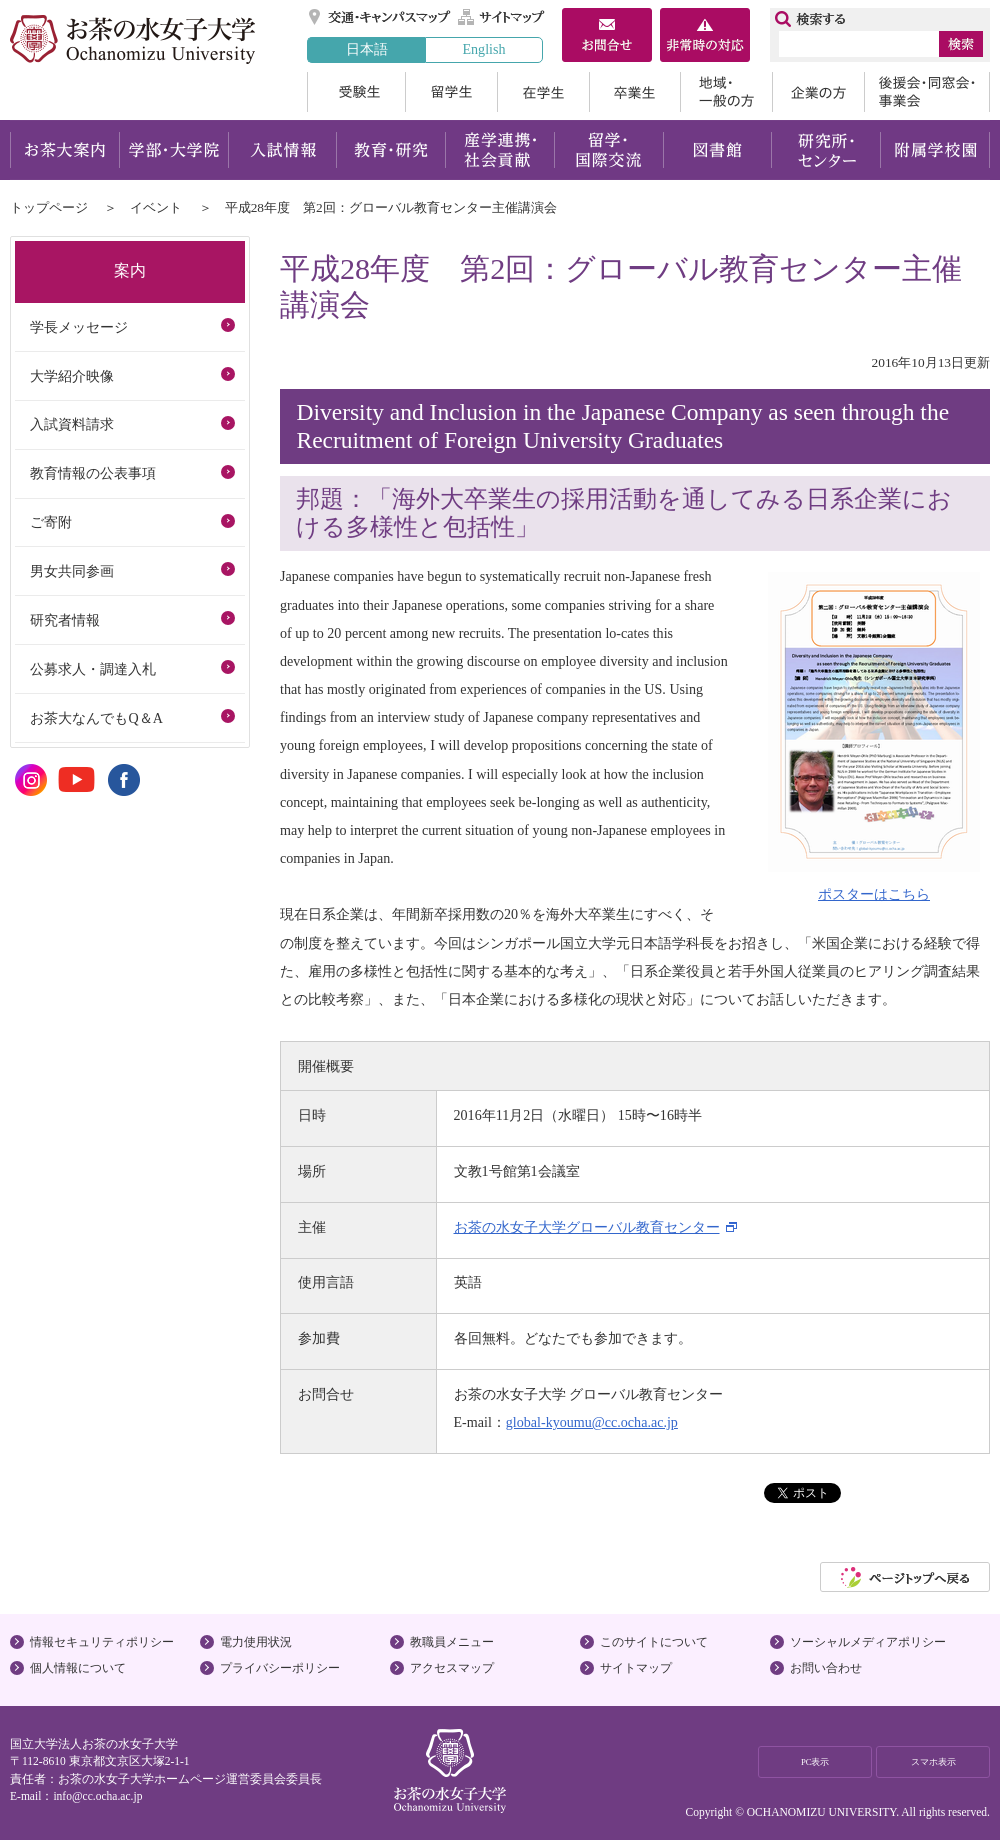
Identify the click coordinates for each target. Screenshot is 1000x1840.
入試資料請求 (72, 424)
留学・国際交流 (608, 150)
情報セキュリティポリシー (102, 1642)
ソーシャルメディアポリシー (868, 1642)
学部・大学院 (173, 150)
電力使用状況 (256, 1642)
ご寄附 (51, 522)
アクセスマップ (452, 1668)
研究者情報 (65, 620)
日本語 (367, 49)
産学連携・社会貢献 (499, 150)
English (483, 49)
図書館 (717, 150)
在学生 (543, 92)
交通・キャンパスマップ (380, 17)
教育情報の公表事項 (93, 473)
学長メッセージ (79, 327)
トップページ (49, 207)
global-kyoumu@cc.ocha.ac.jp (592, 1422)
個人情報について (78, 1668)
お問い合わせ (826, 1668)
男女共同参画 (72, 571)
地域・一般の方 (726, 92)
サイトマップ (502, 17)
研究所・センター (826, 150)
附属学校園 (935, 150)
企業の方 (818, 92)
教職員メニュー (452, 1642)
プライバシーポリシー (280, 1668)
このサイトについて (654, 1642)
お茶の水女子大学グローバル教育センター (587, 1227)
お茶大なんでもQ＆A (96, 718)
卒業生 (634, 92)
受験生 (356, 92)
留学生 (451, 92)
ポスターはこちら (874, 885)
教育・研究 (390, 150)
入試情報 (282, 150)
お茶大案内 (64, 150)
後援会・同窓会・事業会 (927, 92)
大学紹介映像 (72, 376)
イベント (156, 207)
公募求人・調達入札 (93, 669)
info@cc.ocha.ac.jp (97, 1796)
